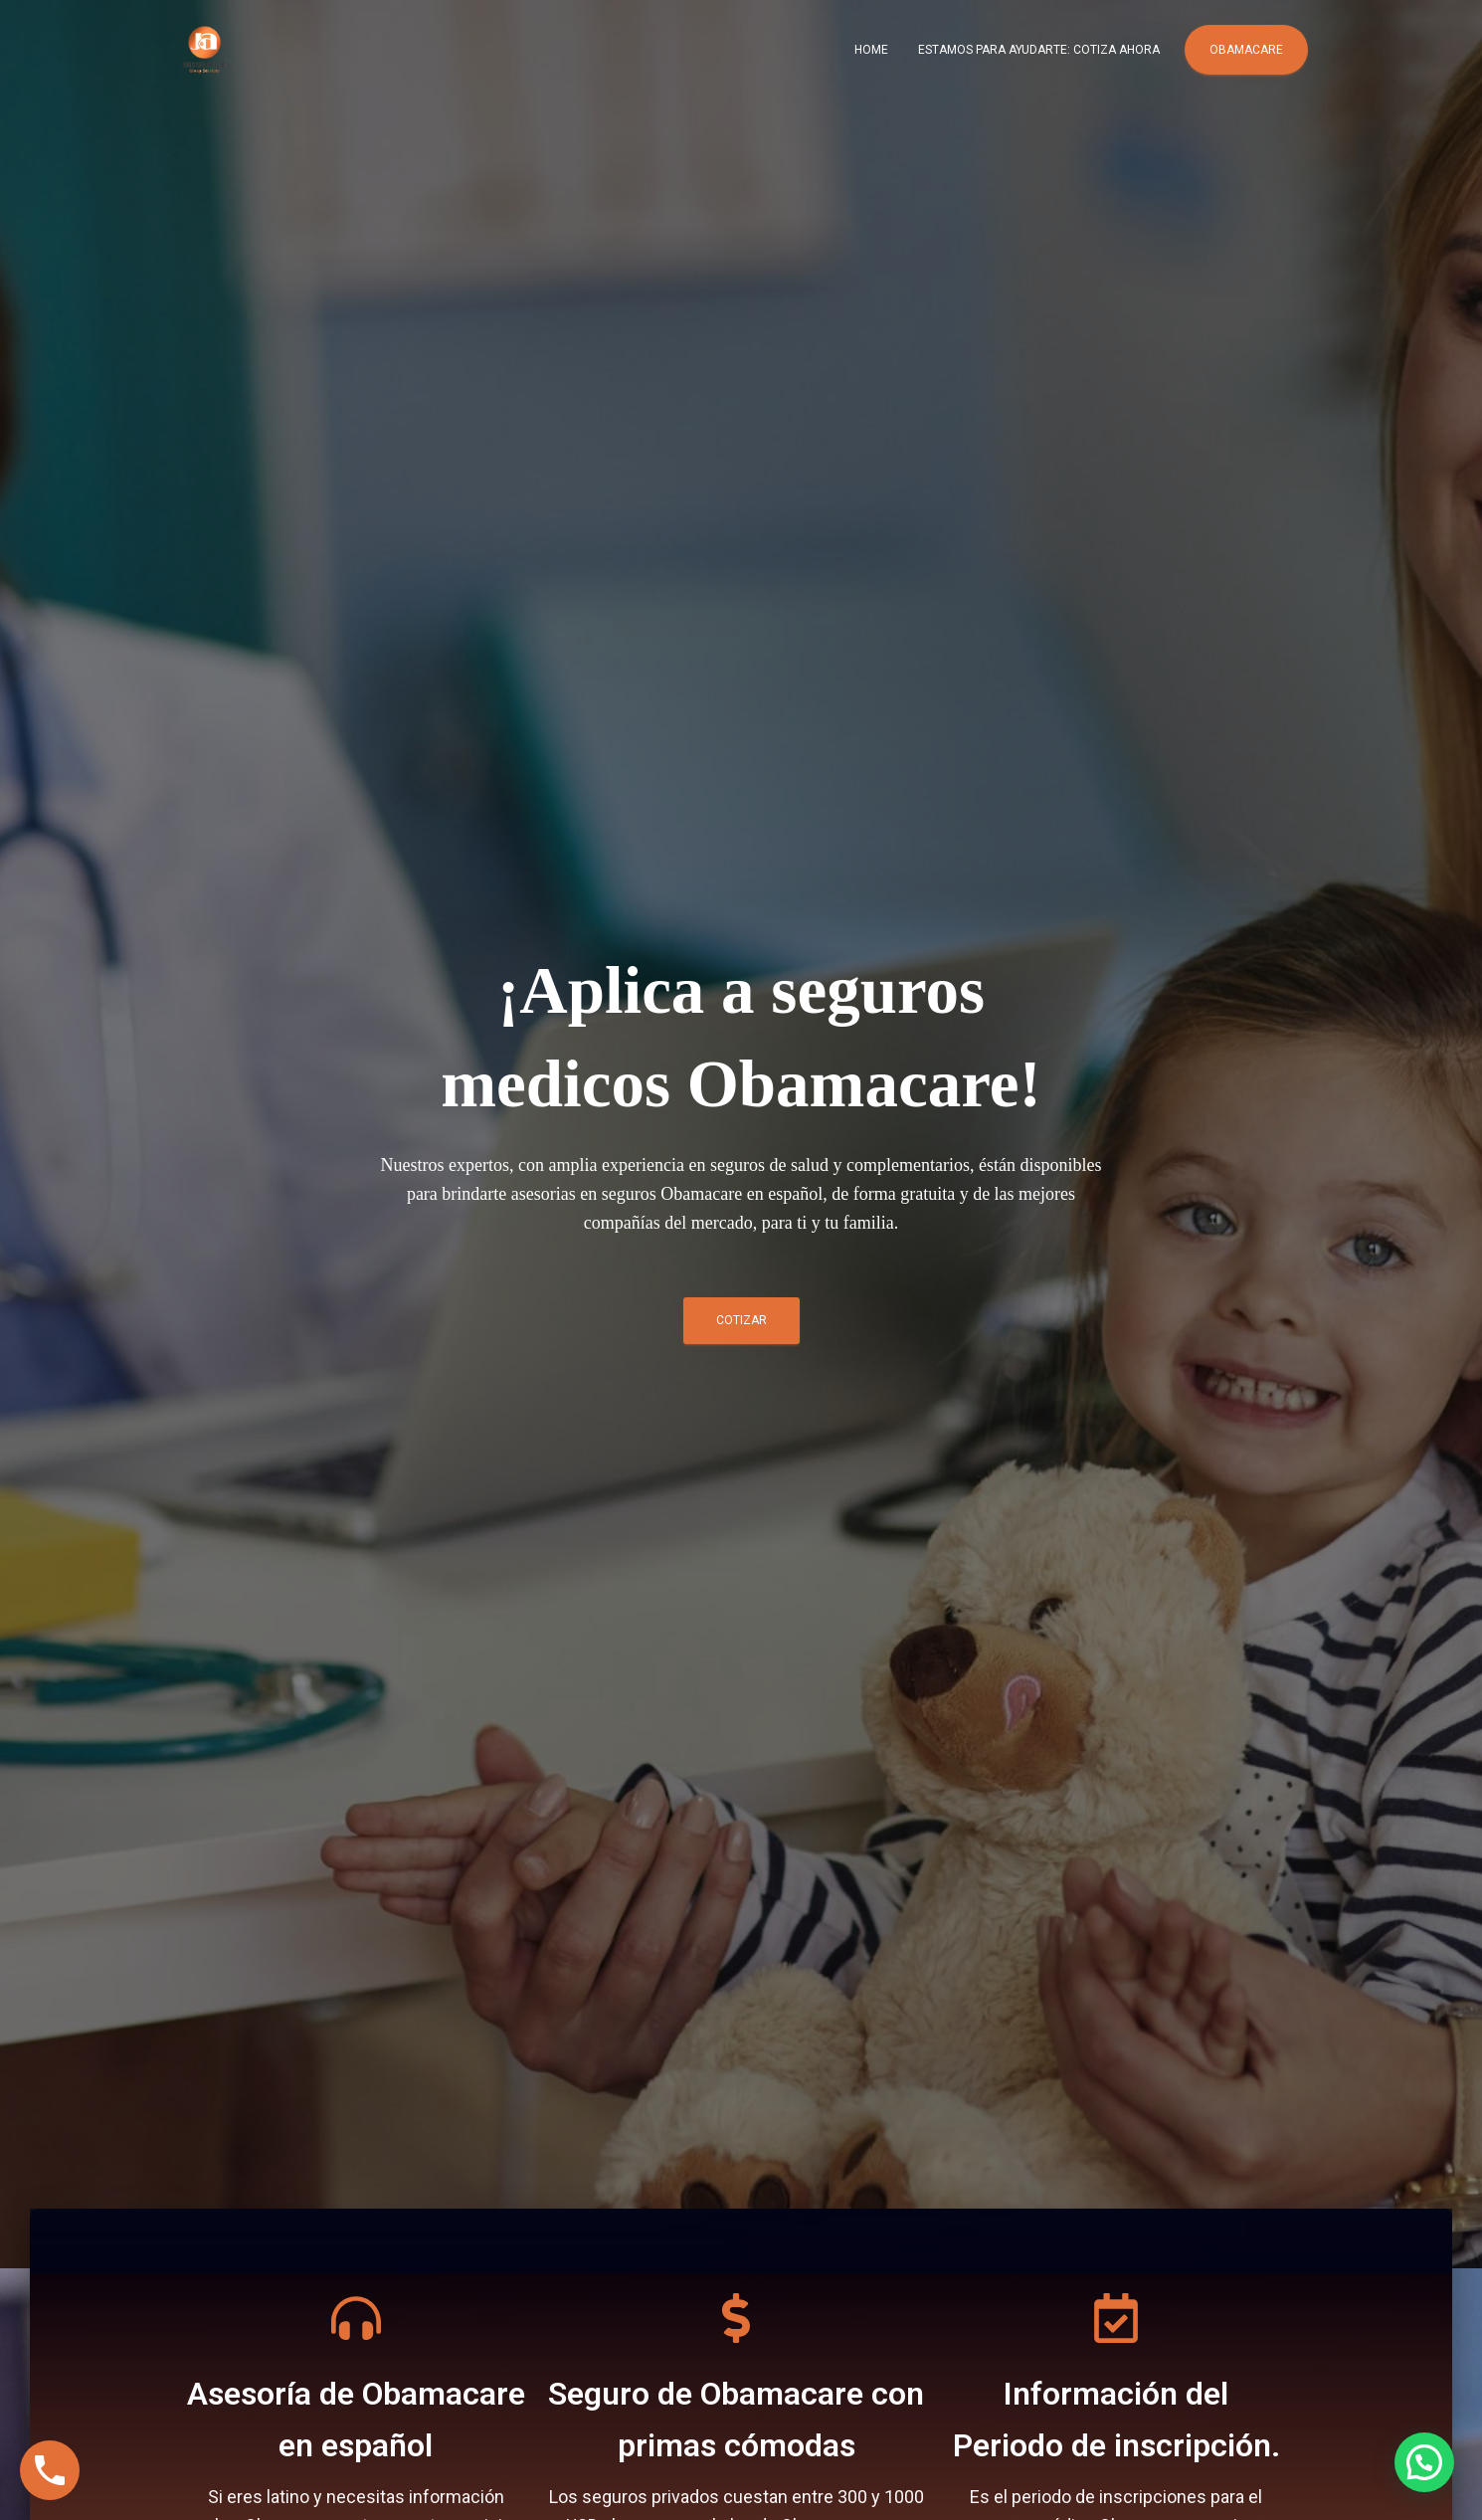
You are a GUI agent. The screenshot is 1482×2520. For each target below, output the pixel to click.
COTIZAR (741, 1327)
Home (871, 50)
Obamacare (1246, 50)
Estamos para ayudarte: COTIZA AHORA (1039, 50)
